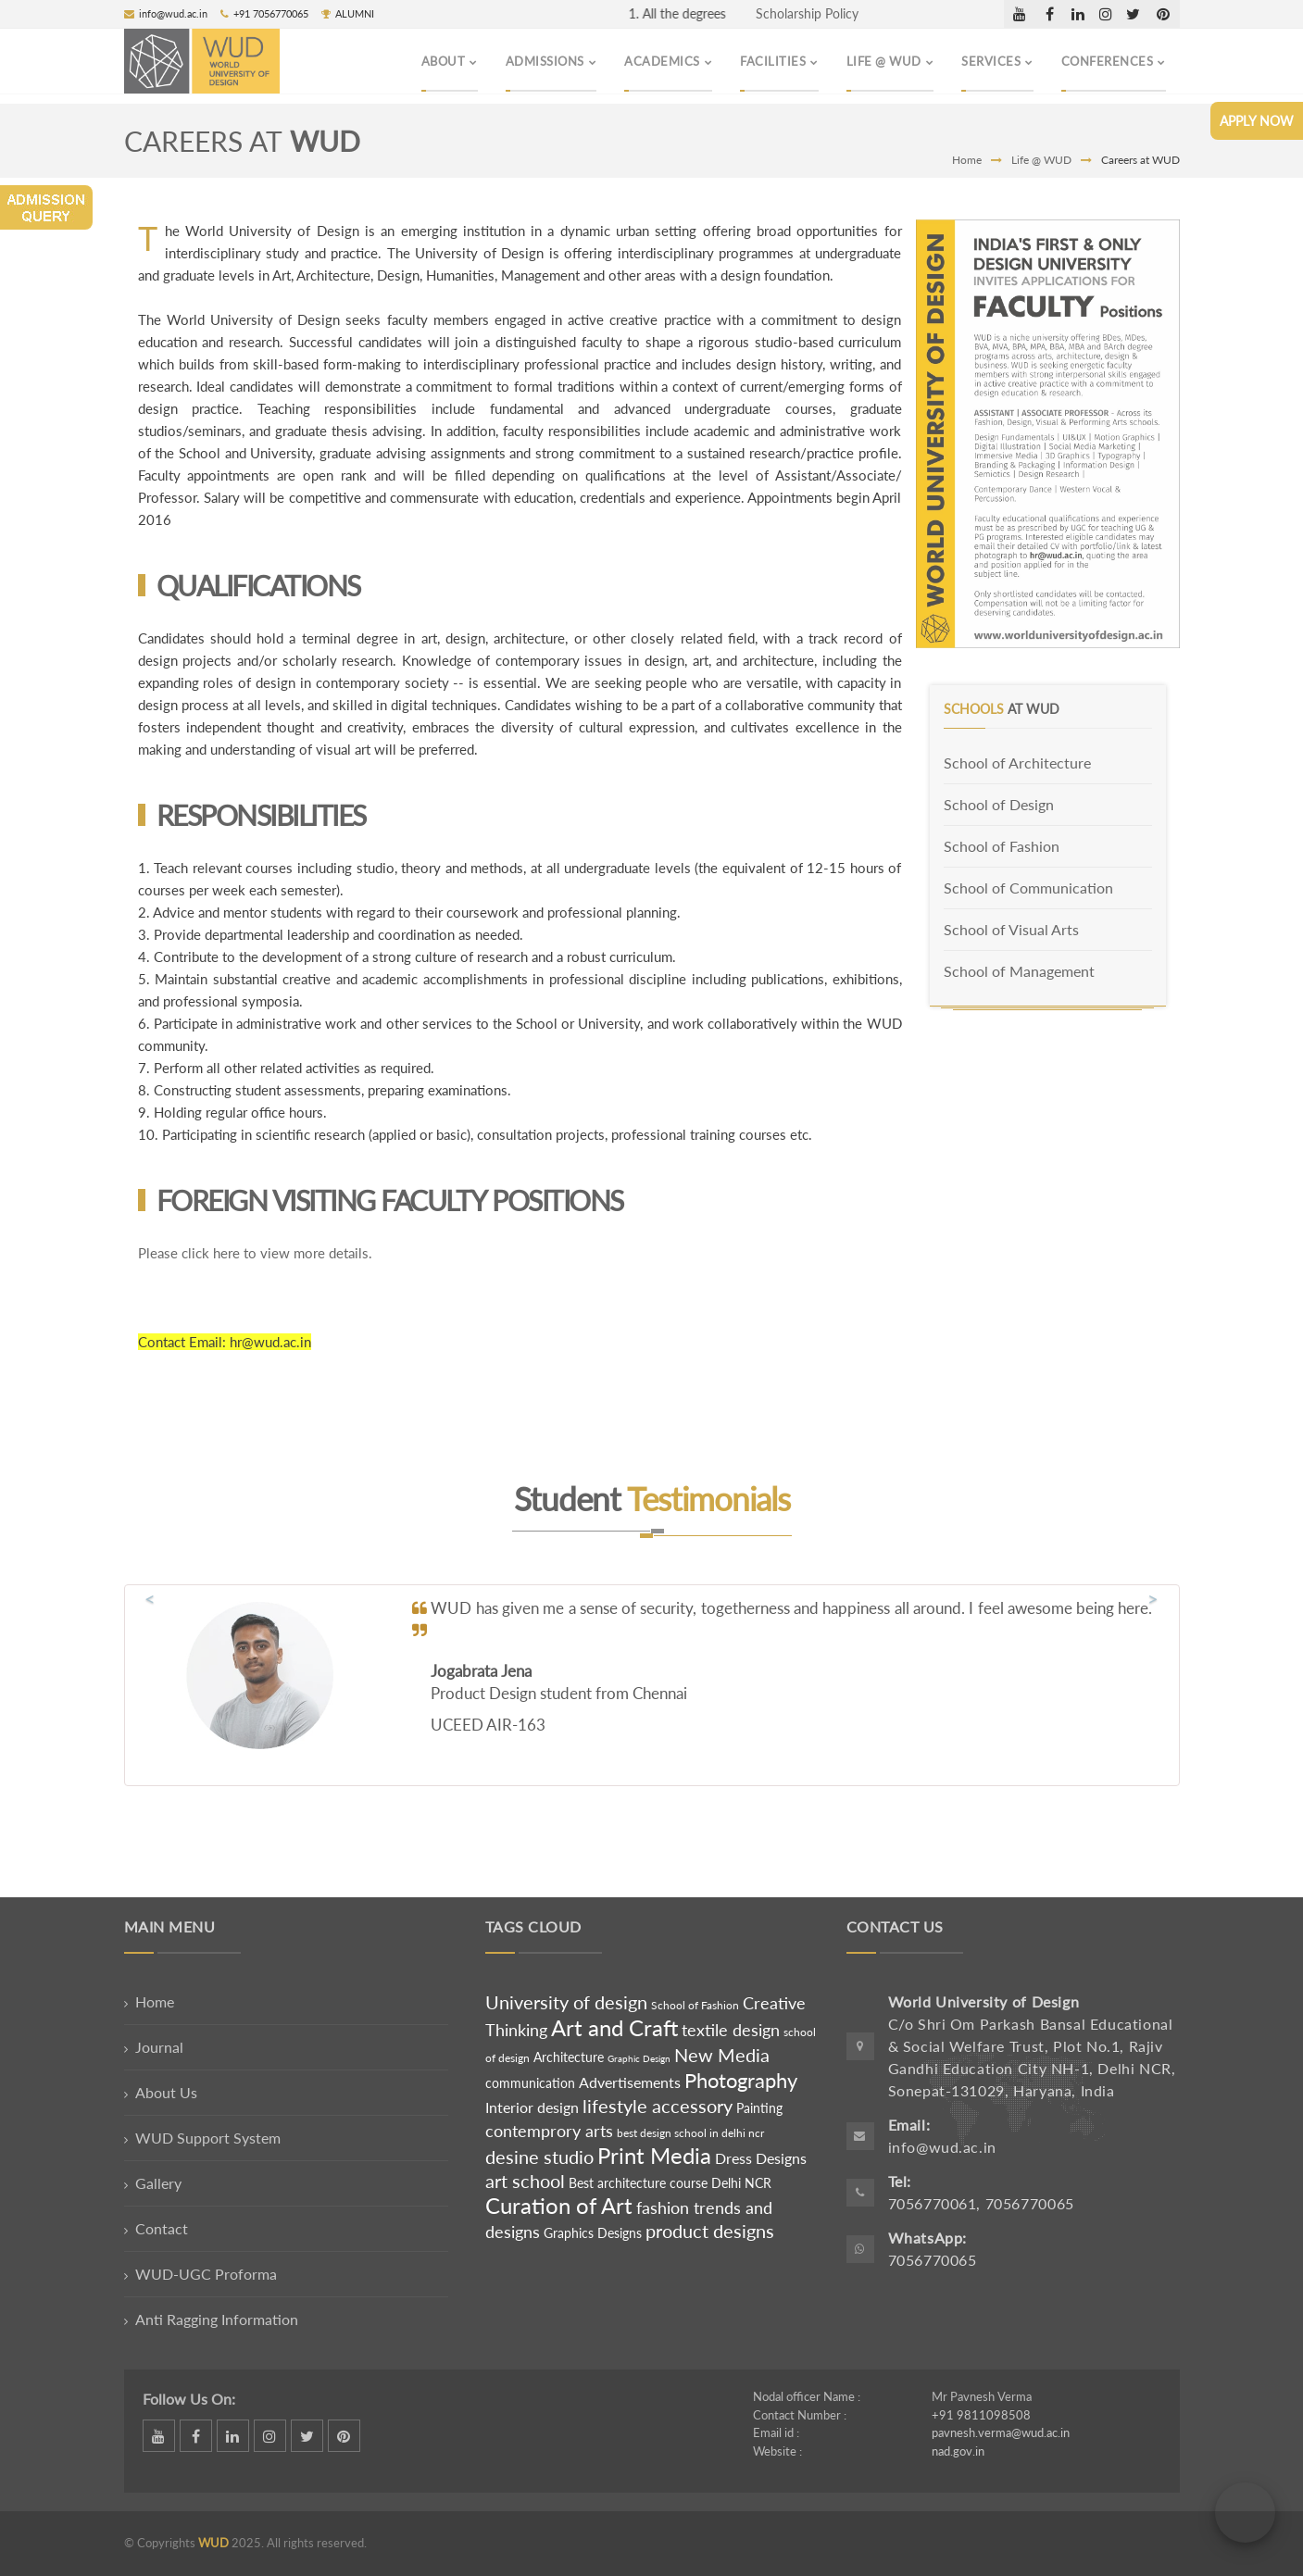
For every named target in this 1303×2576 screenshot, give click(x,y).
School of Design (999, 804)
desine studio (539, 2156)
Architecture (568, 2057)
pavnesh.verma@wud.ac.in (1001, 2432)
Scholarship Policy (807, 13)
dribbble (1020, 14)
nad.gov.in (958, 2451)
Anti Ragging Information (216, 2319)
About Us (166, 2092)
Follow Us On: (189, 2398)
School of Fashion (1001, 846)
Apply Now (1257, 121)
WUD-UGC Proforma (206, 2273)
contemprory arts (549, 2130)
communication (532, 2083)
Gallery (158, 2183)
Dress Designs (761, 2158)
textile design (731, 2030)
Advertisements (631, 2082)
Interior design (532, 2107)
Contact (161, 2228)
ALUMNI (347, 13)
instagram (1106, 14)
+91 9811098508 (981, 2414)
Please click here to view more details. (255, 1252)
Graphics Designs (593, 2233)
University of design (566, 2002)
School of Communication (1028, 887)
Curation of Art (559, 2205)
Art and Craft (614, 2027)
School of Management (1019, 971)
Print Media (654, 2155)
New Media (722, 2055)
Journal (159, 2047)
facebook (1050, 14)
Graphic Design (639, 2058)
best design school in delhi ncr (690, 2133)
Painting (759, 2108)
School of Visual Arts (1011, 929)
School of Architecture (1017, 762)
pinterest (1163, 14)
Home (967, 160)
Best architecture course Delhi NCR (670, 2183)
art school (525, 2181)
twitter (1133, 14)
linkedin (1078, 14)
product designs (709, 2231)
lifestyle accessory (658, 2106)
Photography (740, 2080)
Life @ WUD (1041, 160)
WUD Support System (208, 2137)
